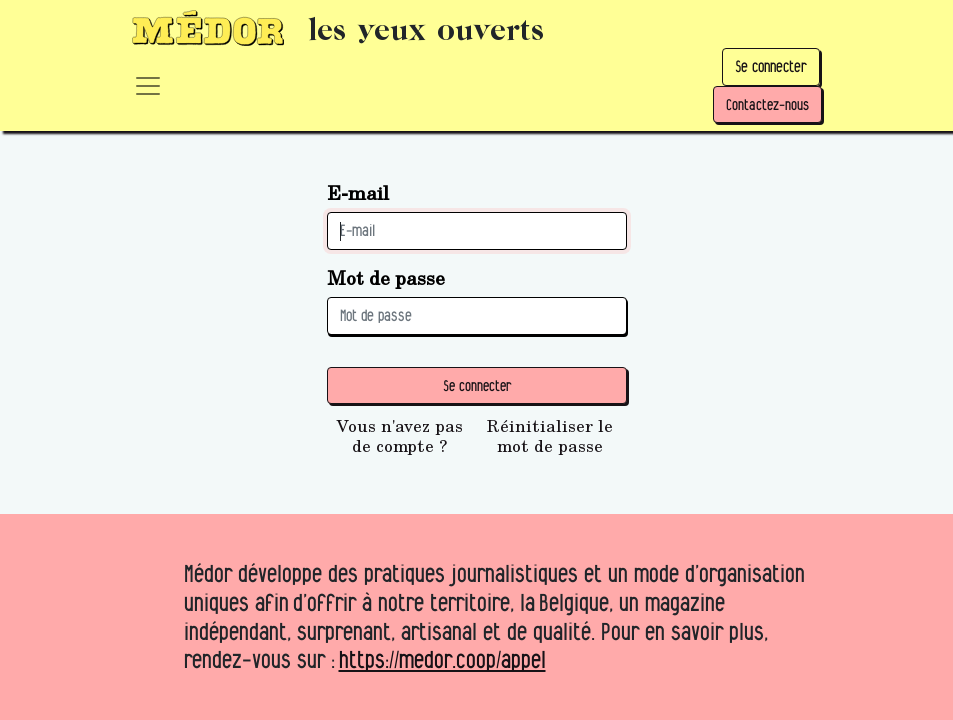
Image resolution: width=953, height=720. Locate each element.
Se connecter (771, 66)
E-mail (358, 192)
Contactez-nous (767, 104)
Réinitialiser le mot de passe (550, 436)
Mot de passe (386, 277)
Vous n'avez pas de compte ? (400, 436)
